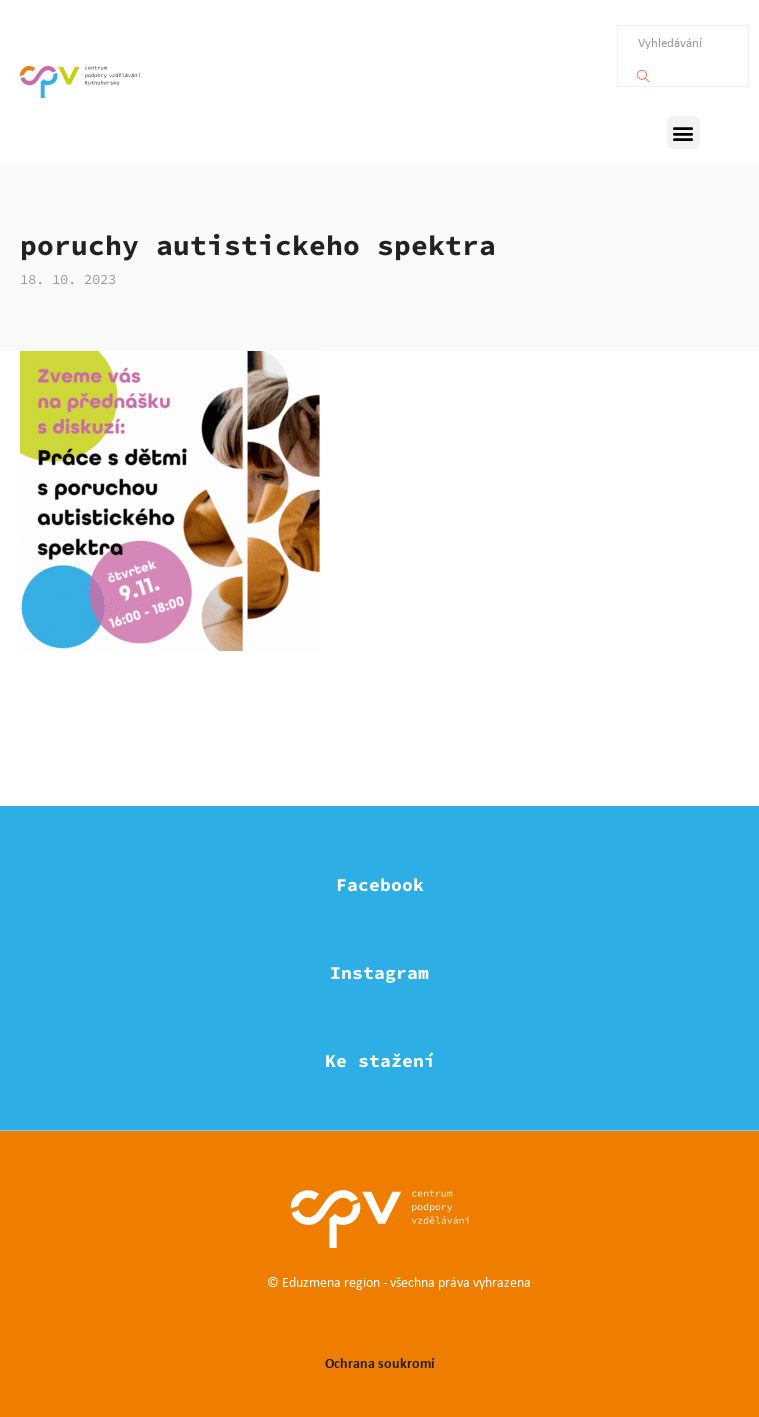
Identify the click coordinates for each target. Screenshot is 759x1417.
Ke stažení (380, 1060)
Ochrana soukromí (379, 1362)
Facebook (380, 884)
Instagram (379, 972)
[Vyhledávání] (643, 71)
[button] (683, 132)
